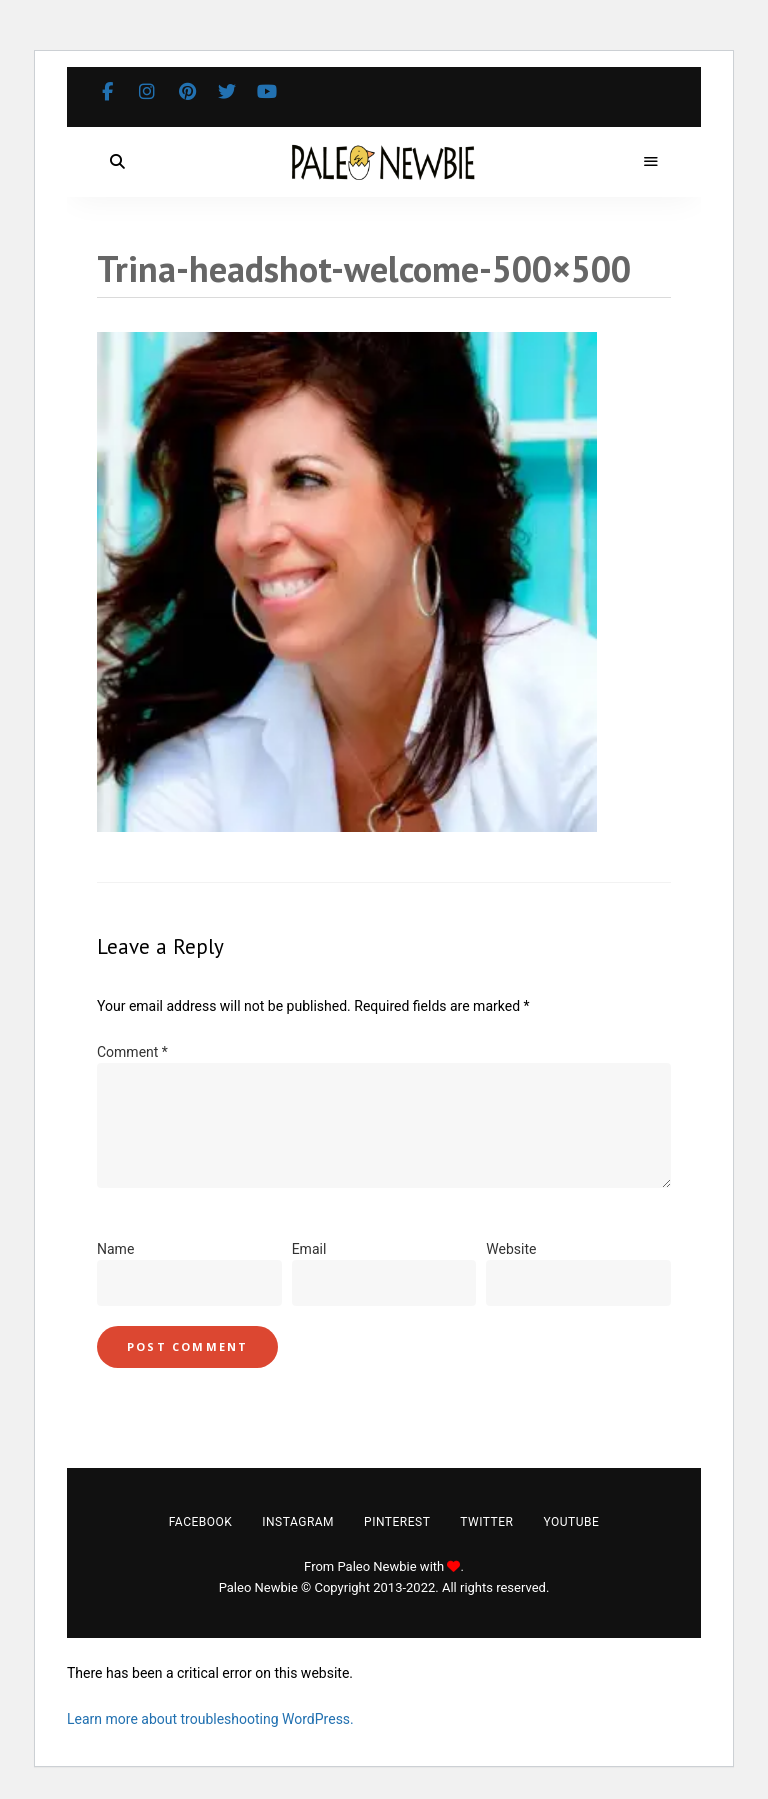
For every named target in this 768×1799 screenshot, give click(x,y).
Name (115, 1249)
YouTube (267, 92)
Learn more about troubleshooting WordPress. (210, 1719)
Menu (651, 162)
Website (511, 1249)
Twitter (227, 92)
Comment (132, 1052)
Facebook (107, 92)
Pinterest (187, 92)
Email (309, 1249)
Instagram (147, 92)
